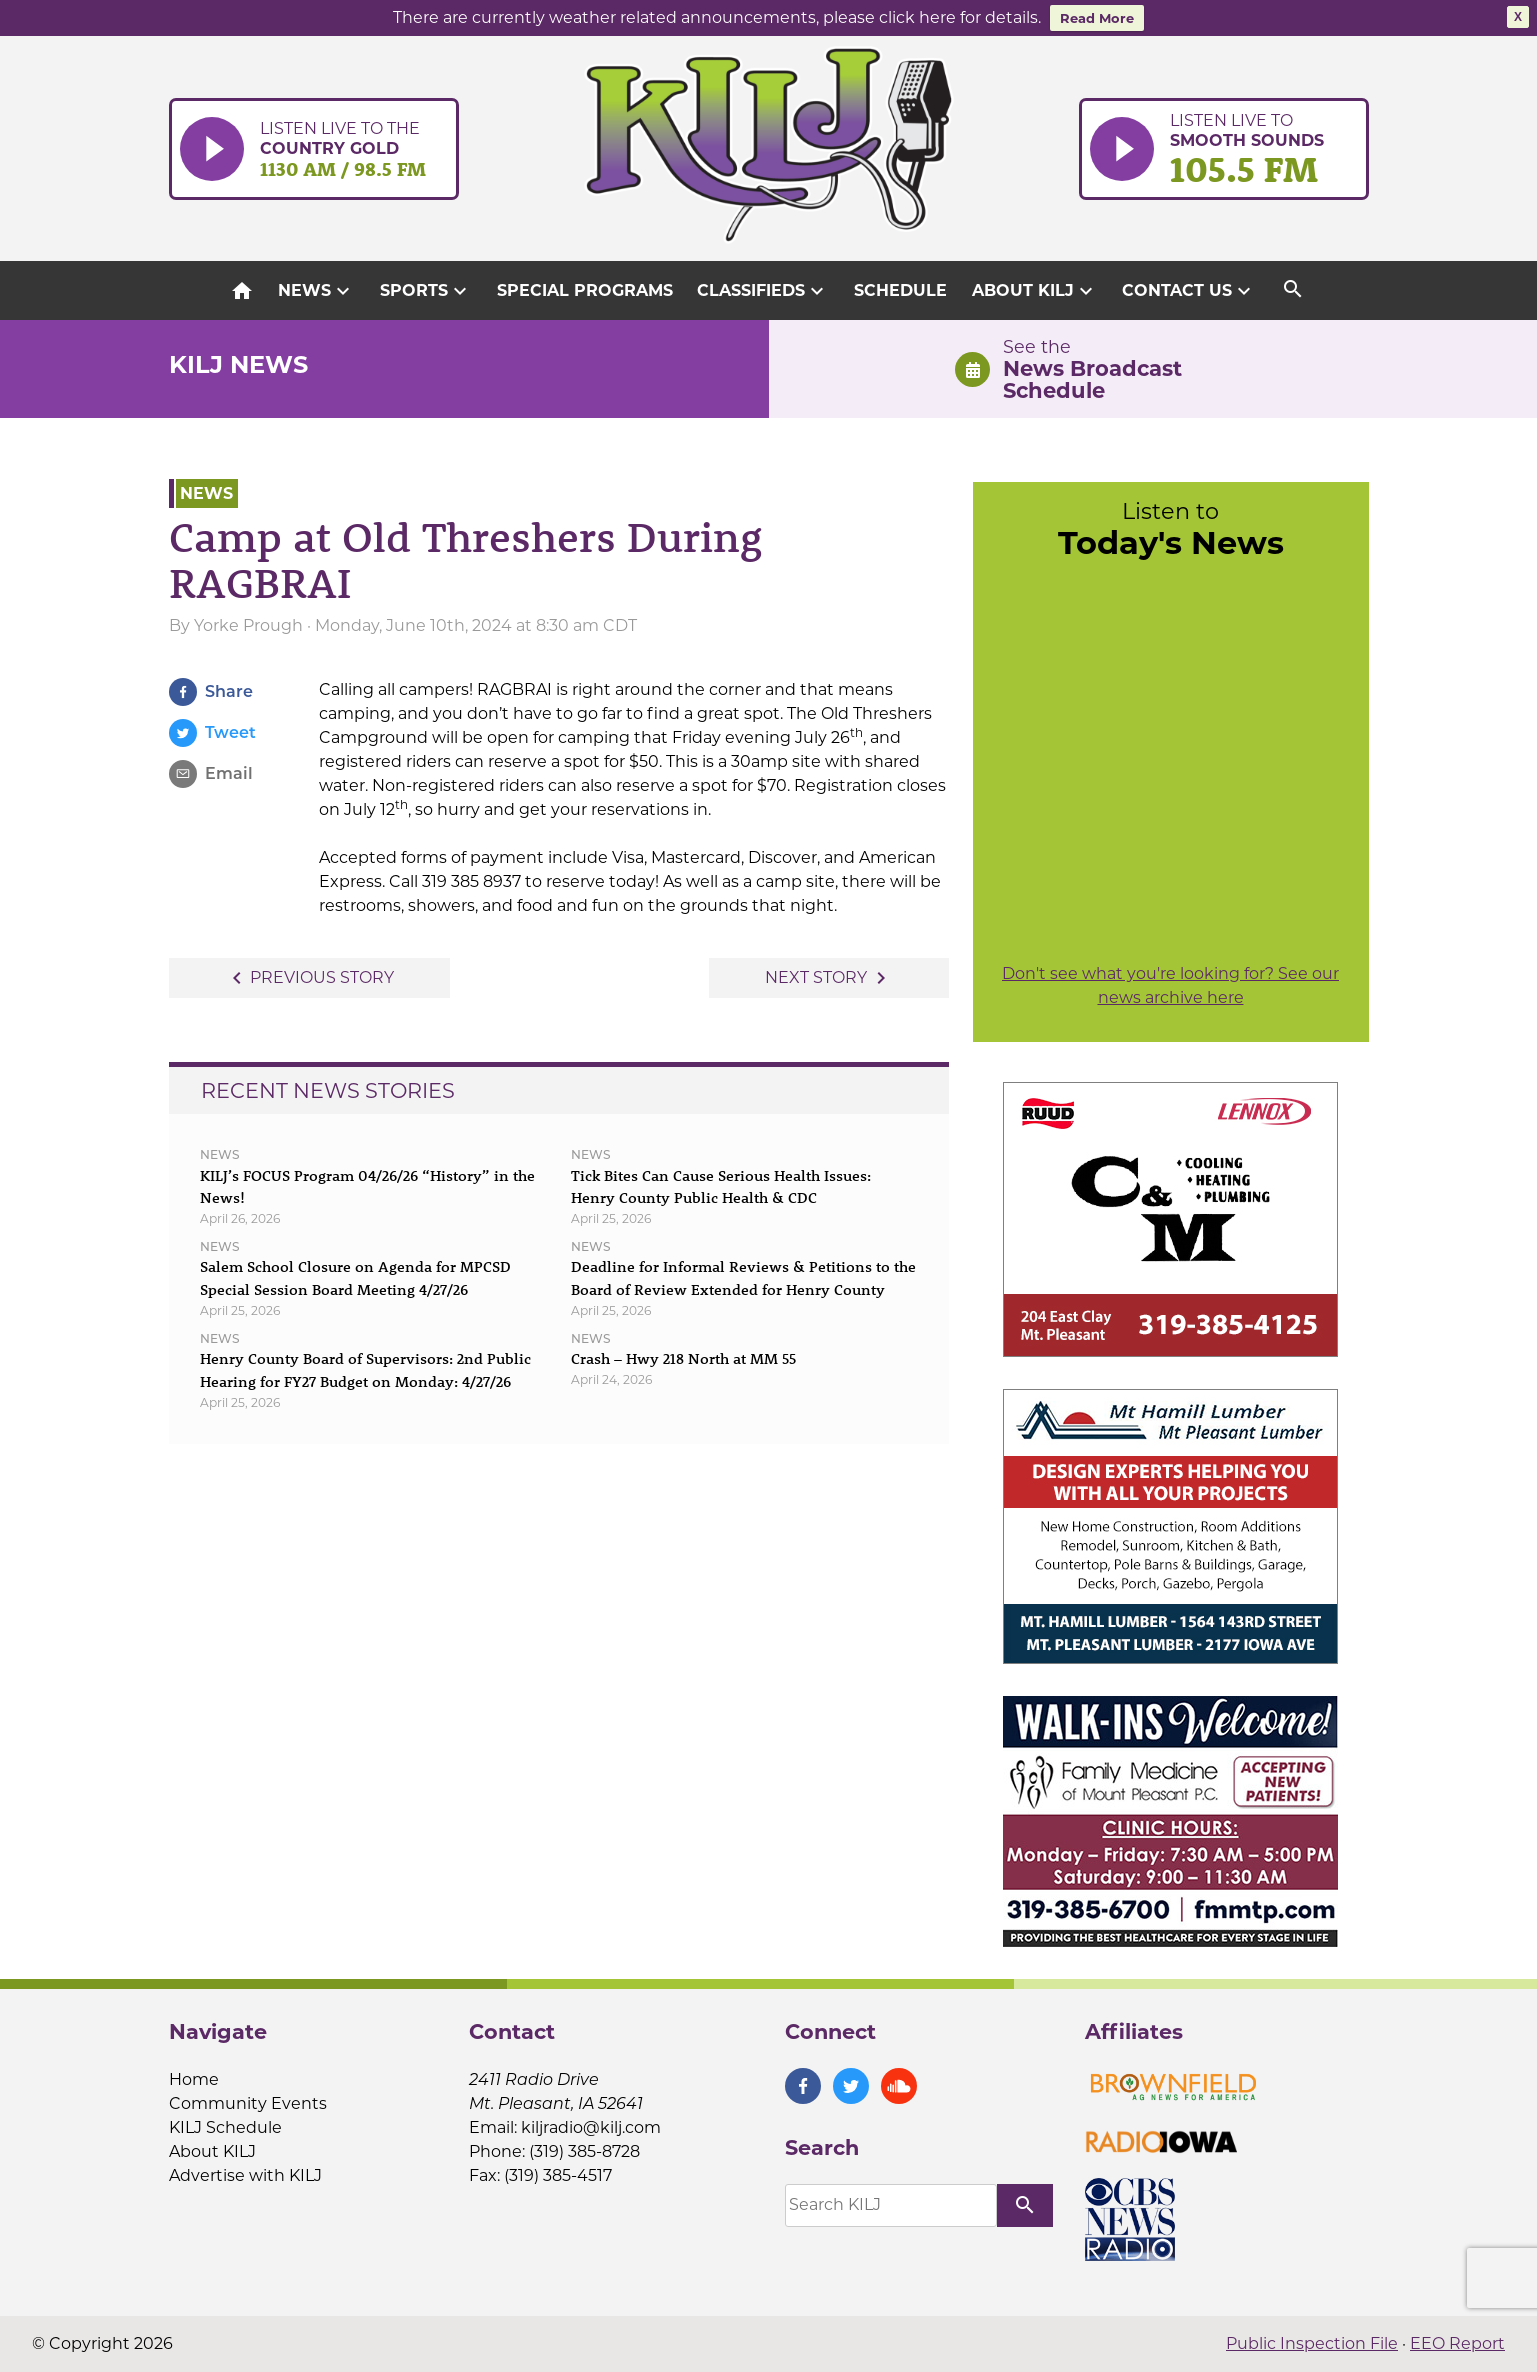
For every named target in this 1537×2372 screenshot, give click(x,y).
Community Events (248, 2103)
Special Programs (585, 290)
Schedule (900, 290)
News (316, 291)
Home (194, 2079)
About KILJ (1035, 291)
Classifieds (763, 291)
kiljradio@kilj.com (591, 2127)
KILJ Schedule (225, 2127)
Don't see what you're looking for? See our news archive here (1170, 985)
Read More (1097, 18)
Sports (426, 291)
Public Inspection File (1312, 2343)
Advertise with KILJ (245, 2175)
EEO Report (1457, 2343)
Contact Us (1189, 291)
